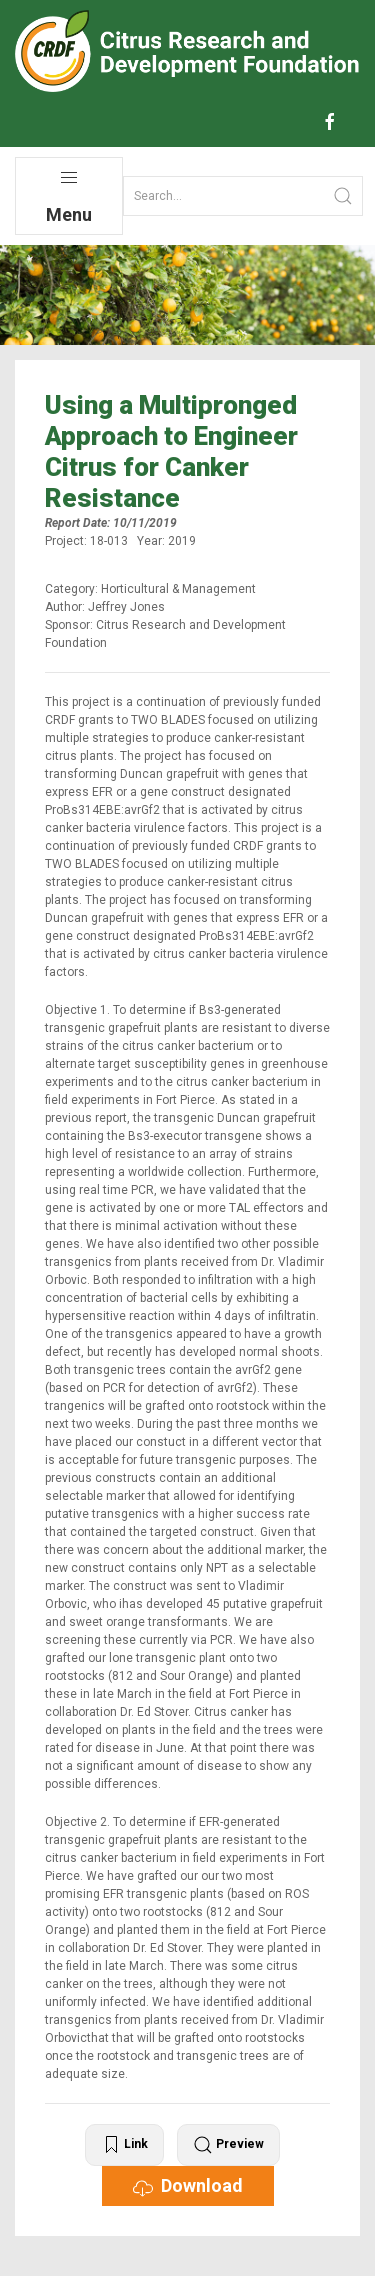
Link (124, 2145)
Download (188, 2186)
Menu (69, 196)
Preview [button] (228, 2145)
